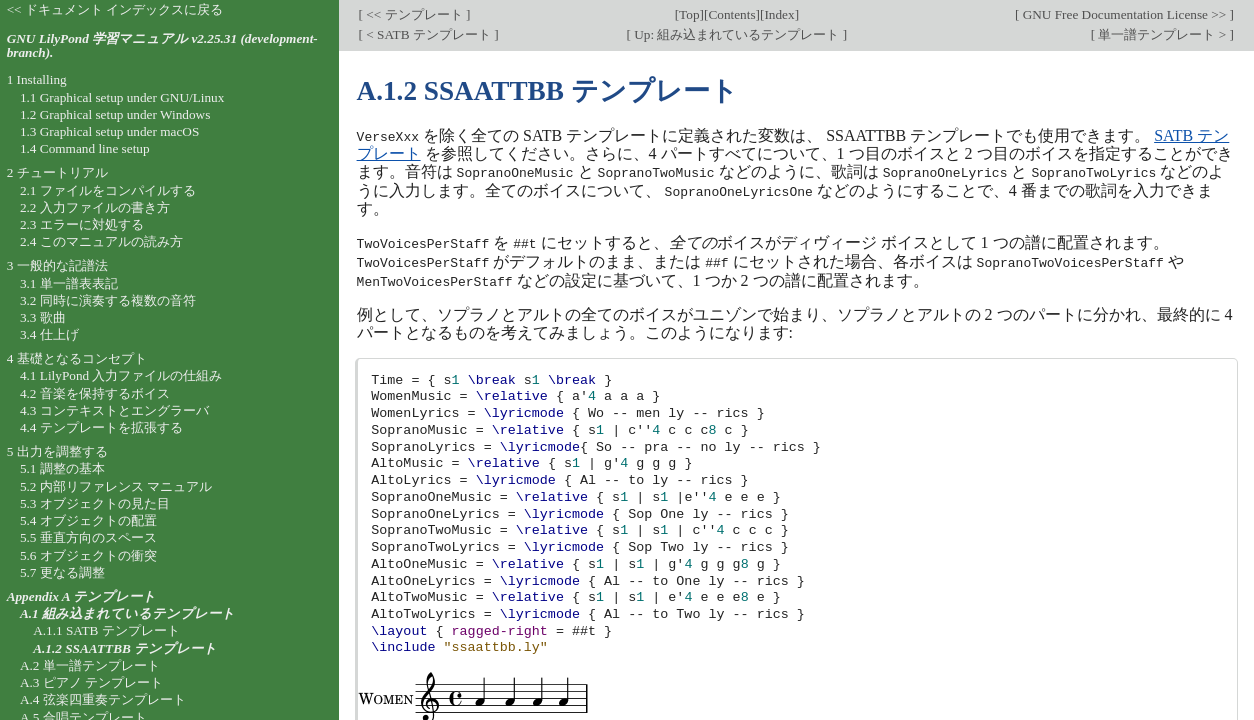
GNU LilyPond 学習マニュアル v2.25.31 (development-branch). (162, 46)
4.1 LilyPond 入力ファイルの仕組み (121, 375)
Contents (731, 14)
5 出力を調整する (57, 451)
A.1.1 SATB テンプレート (106, 630)
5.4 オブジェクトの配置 (88, 520)
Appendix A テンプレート (82, 596)
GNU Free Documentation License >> (1124, 14)
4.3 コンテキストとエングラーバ (114, 410)
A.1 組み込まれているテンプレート (127, 613)
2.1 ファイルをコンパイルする (108, 190)
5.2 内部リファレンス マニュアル (116, 486)
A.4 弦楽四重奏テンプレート (103, 699)
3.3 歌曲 (43, 317)
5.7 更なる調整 (62, 572)
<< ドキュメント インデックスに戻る (115, 9)
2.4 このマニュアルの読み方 (101, 241)
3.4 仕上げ (49, 334)
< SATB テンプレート (428, 34)
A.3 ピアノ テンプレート (91, 682)
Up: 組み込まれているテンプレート (737, 34)
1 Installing (37, 79)
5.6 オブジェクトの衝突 (88, 555)
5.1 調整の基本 (62, 468)
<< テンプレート (414, 14)
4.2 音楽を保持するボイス (95, 393)
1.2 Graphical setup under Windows (115, 114)
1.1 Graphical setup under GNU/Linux (122, 97)
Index (779, 14)
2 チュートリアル (57, 172)
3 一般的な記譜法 (57, 265)
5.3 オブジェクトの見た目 (95, 503)
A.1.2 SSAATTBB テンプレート (125, 648)
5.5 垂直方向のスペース (88, 537)
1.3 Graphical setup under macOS (109, 131)
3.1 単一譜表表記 (69, 283)
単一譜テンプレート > (1162, 34)
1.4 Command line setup (85, 148)
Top (689, 14)
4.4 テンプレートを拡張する (101, 427)
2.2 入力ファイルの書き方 (95, 207)
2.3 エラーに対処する (82, 224)
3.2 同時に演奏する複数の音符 (108, 300)
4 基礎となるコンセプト (77, 358)
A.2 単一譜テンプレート (90, 665)
